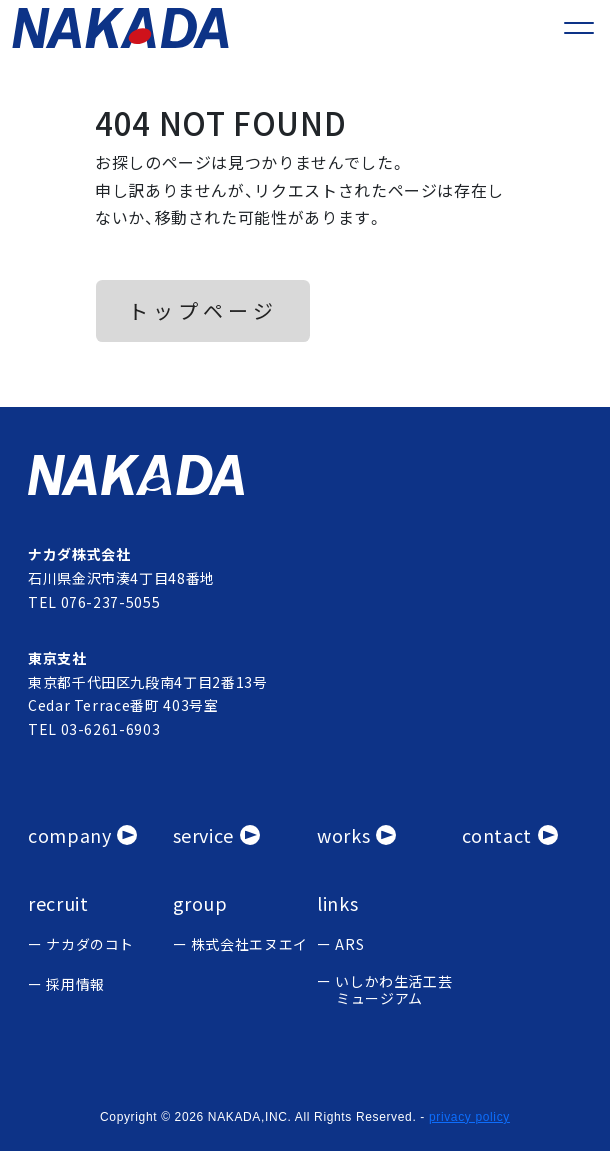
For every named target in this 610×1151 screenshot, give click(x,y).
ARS (349, 944)
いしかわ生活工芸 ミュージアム (393, 990)
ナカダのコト (90, 944)
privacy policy (469, 1117)
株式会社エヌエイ (249, 944)
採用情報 (75, 984)
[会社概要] (82, 835)
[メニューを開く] (579, 28)
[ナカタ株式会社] (305, 475)
